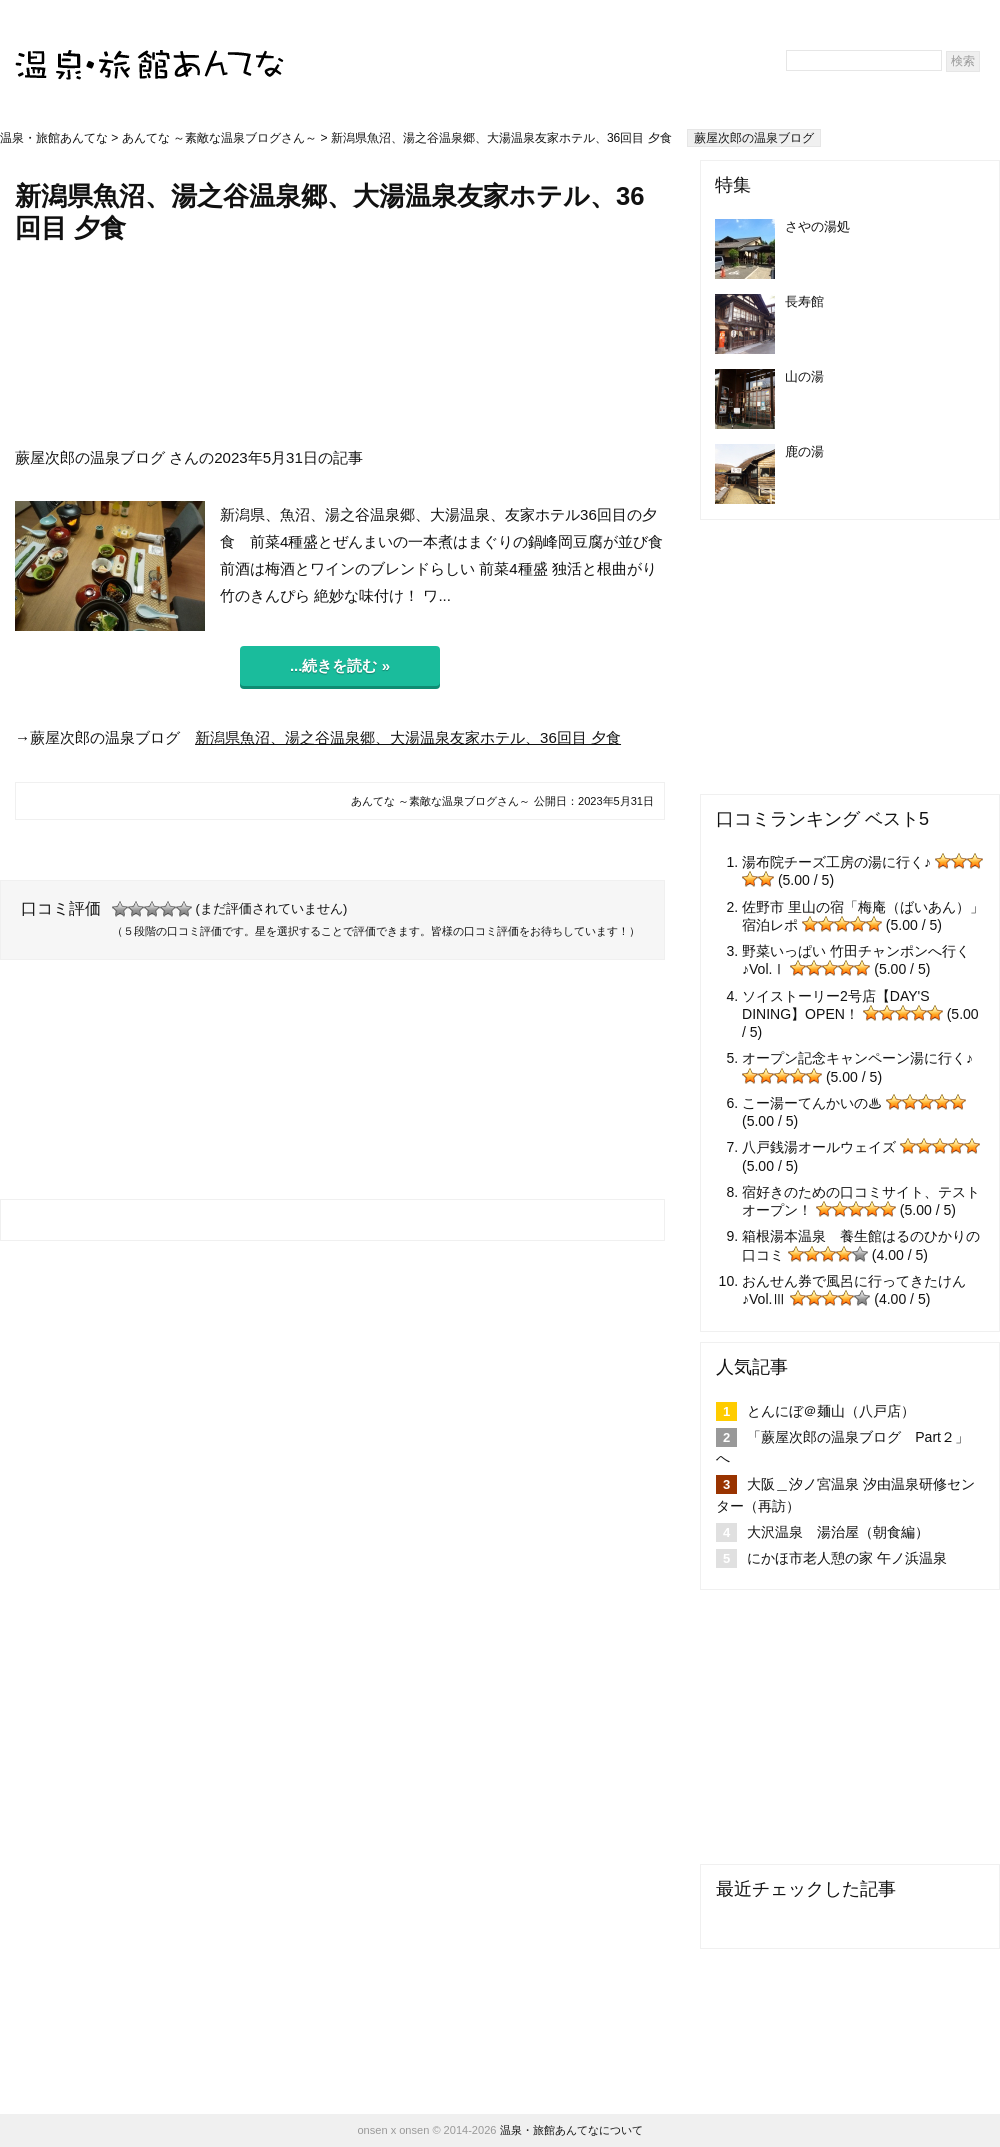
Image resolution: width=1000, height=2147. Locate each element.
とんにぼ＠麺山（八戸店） (831, 1411)
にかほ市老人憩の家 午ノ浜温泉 (847, 1558)
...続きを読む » (340, 665)
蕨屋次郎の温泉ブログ (754, 138)
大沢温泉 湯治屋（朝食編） (838, 1532)
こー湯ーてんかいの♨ (812, 1103)
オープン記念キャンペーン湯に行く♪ (857, 1058)
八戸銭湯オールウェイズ (819, 1147)
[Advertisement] (340, 345)
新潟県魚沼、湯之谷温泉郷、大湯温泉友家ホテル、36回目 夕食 (408, 737)
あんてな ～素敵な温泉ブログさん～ (219, 138)
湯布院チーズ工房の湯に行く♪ (836, 862)
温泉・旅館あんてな (54, 138)
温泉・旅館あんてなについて (571, 2130)
